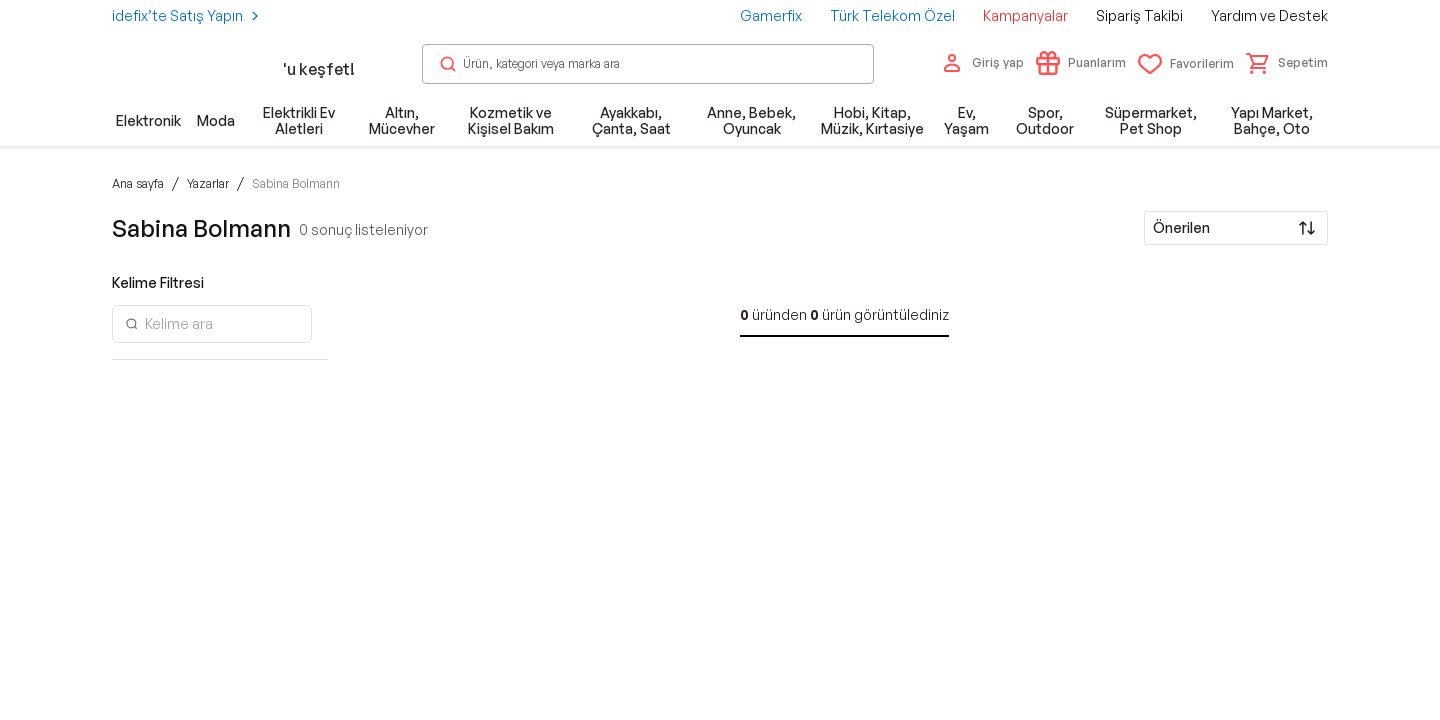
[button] (1287, 63)
